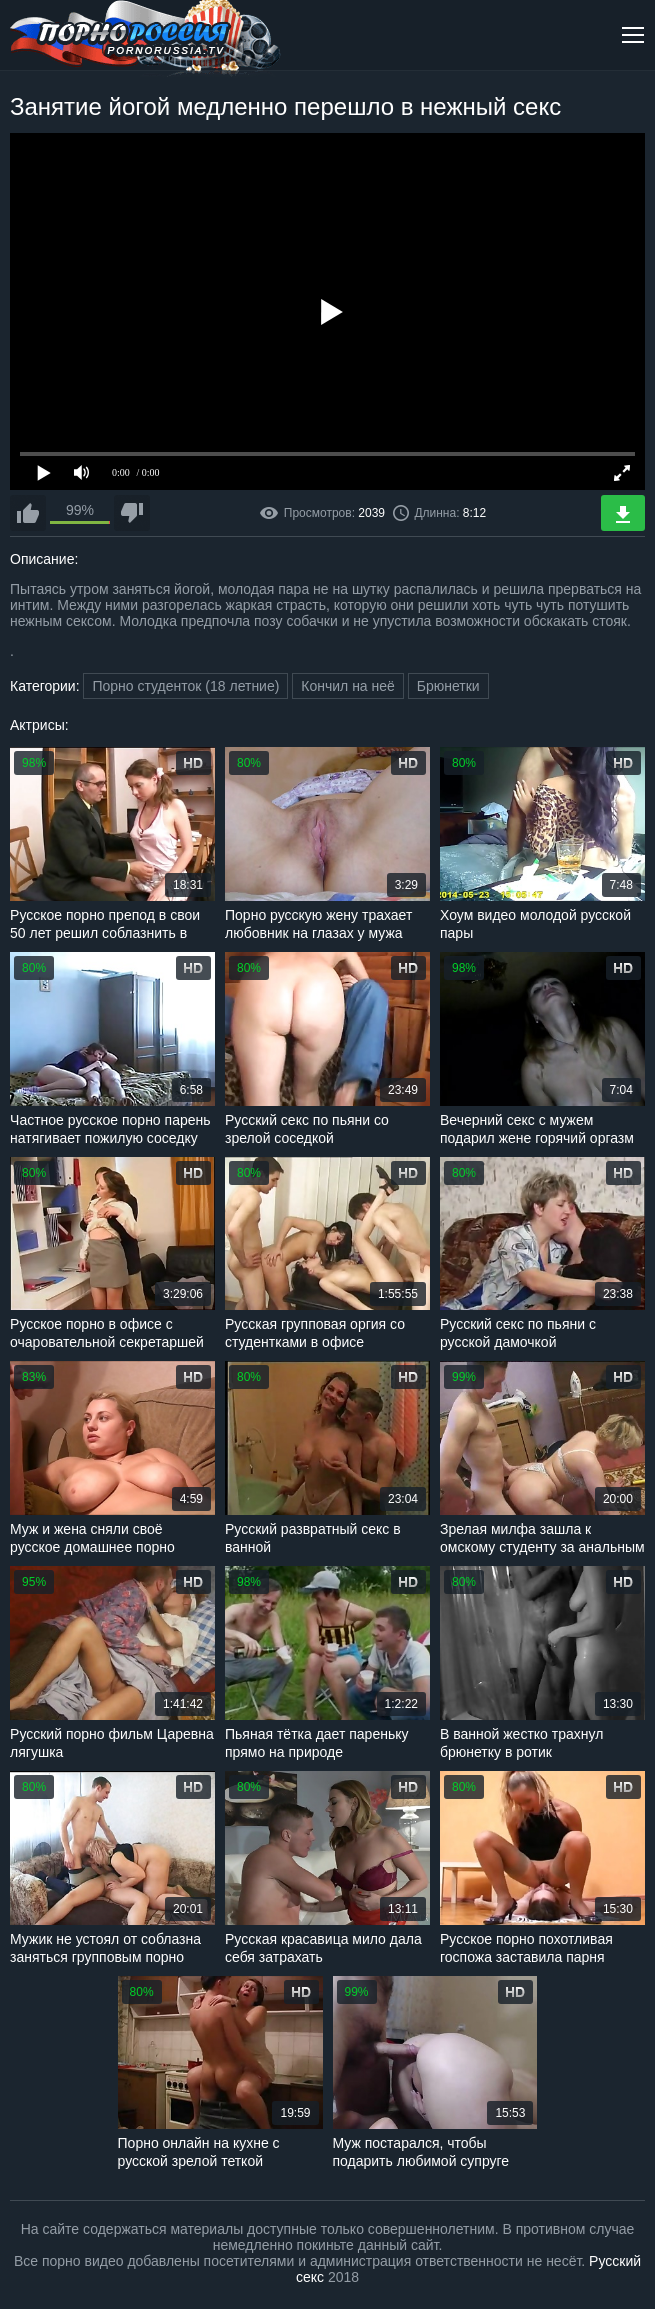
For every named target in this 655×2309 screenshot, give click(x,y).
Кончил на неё (348, 686)
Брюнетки (448, 686)
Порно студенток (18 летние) (185, 686)
